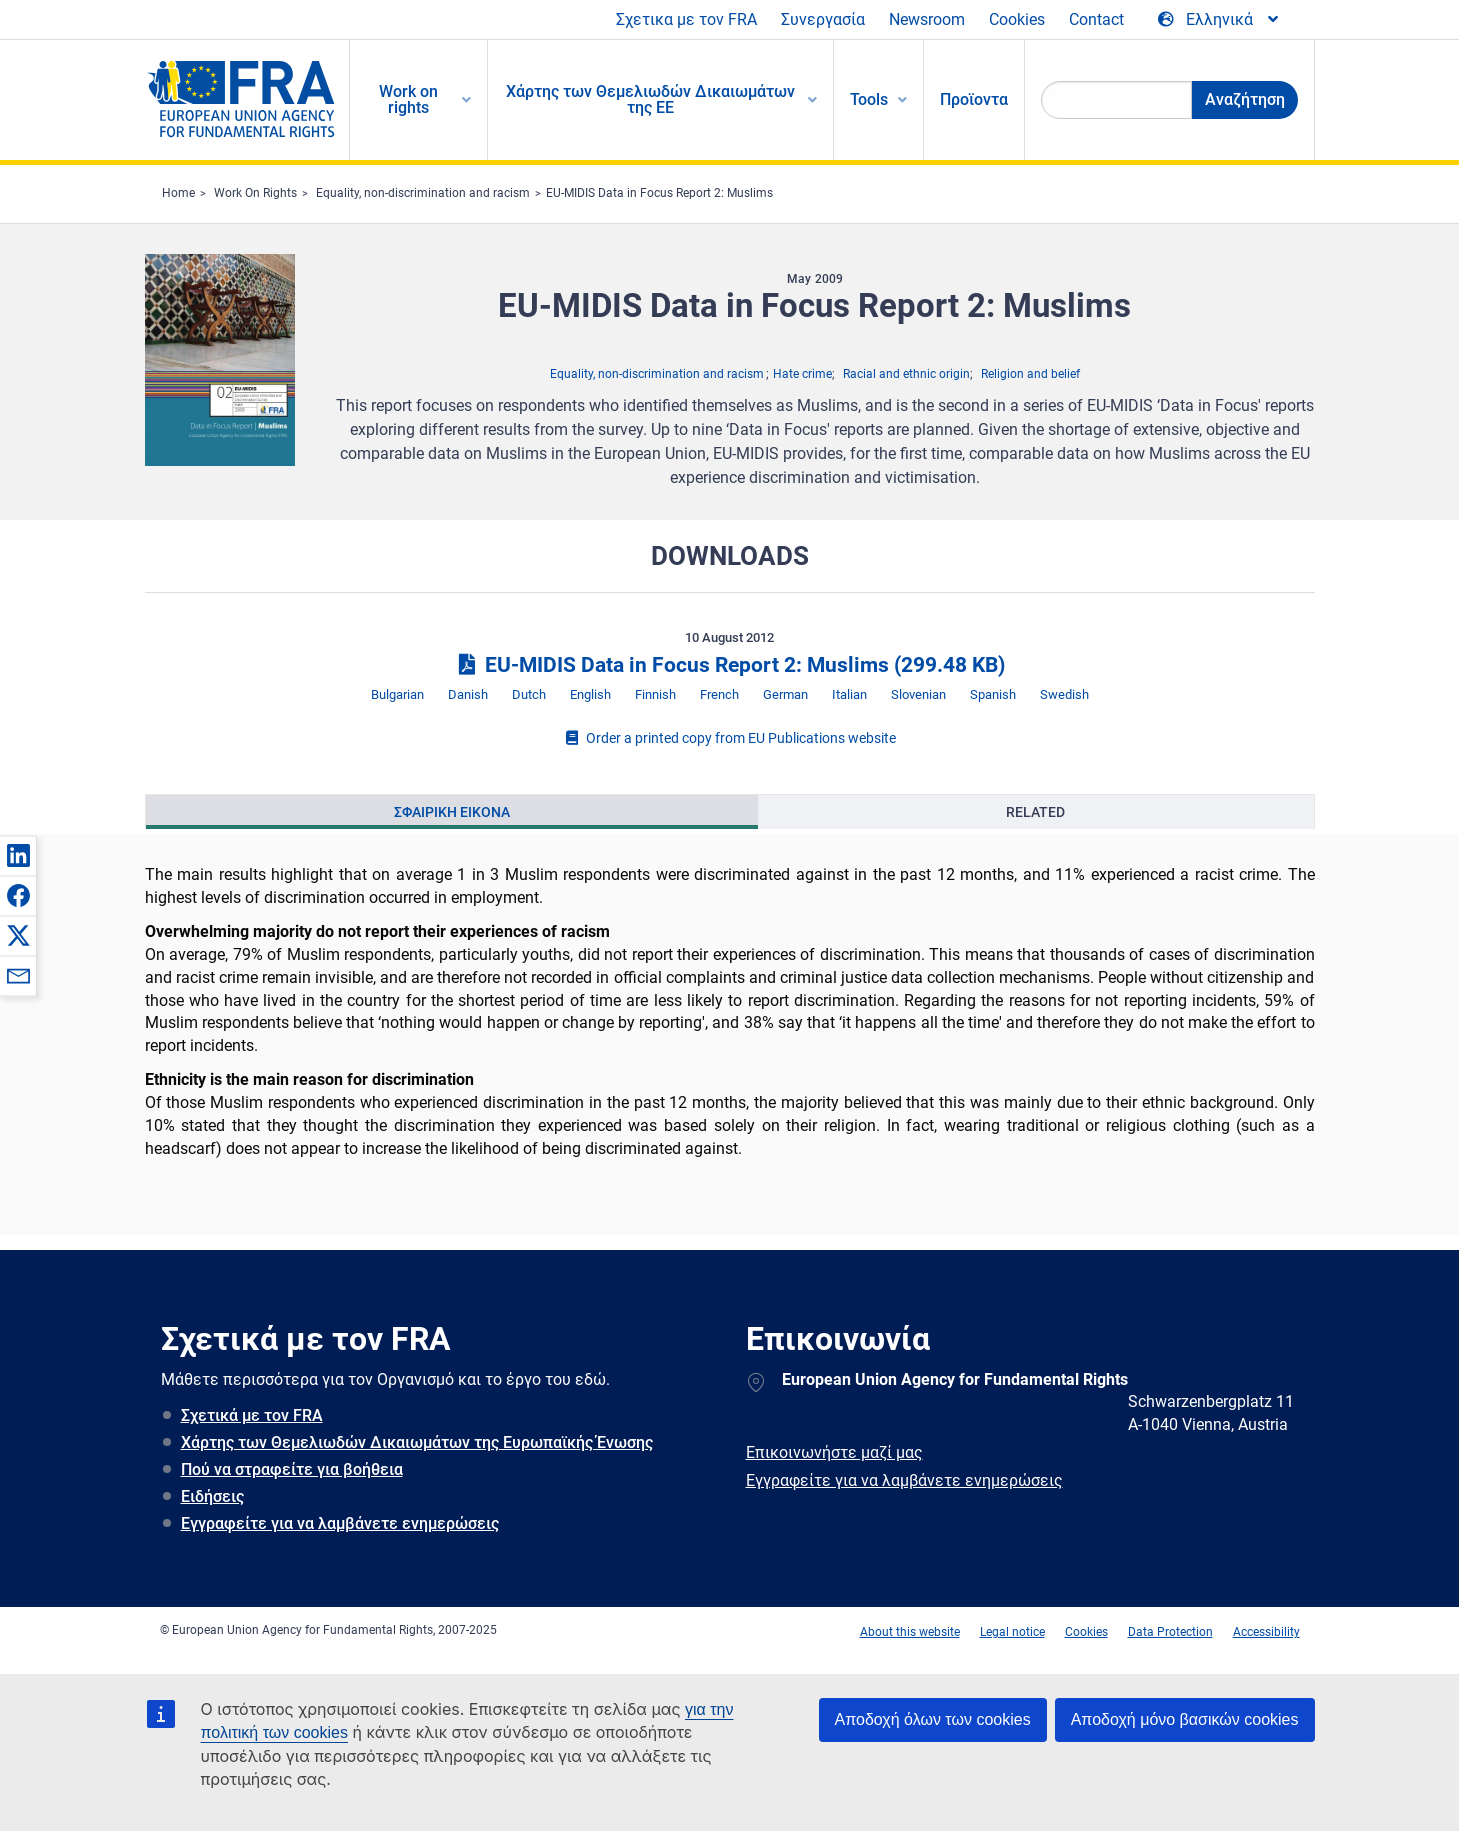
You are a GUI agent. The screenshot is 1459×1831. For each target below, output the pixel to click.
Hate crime (802, 374)
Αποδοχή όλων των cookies (933, 1719)
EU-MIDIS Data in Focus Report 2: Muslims (659, 193)
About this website (910, 1632)
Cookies (1017, 19)
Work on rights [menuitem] (408, 99)
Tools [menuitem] (869, 99)
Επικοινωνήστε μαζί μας (834, 1452)
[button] (18, 855)
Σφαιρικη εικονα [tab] (452, 812)
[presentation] (452, 812)
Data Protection (1170, 1632)
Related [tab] (1035, 812)
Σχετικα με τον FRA (686, 19)
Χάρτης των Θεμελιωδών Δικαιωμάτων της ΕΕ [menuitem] (650, 99)
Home (178, 193)
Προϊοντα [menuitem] (974, 99)
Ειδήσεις (212, 1496)
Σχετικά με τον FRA (252, 1415)
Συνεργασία (823, 19)
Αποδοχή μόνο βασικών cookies (1185, 1719)
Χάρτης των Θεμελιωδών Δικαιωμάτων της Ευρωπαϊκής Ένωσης (417, 1442)
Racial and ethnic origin (906, 374)
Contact (1096, 19)
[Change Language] (1219, 20)
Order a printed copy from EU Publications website (730, 738)
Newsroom (927, 19)
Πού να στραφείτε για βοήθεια (292, 1469)
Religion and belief (1030, 374)
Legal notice (1012, 1632)
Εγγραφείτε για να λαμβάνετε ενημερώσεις (340, 1523)
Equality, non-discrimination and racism (423, 193)
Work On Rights (255, 193)
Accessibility (1266, 1632)
